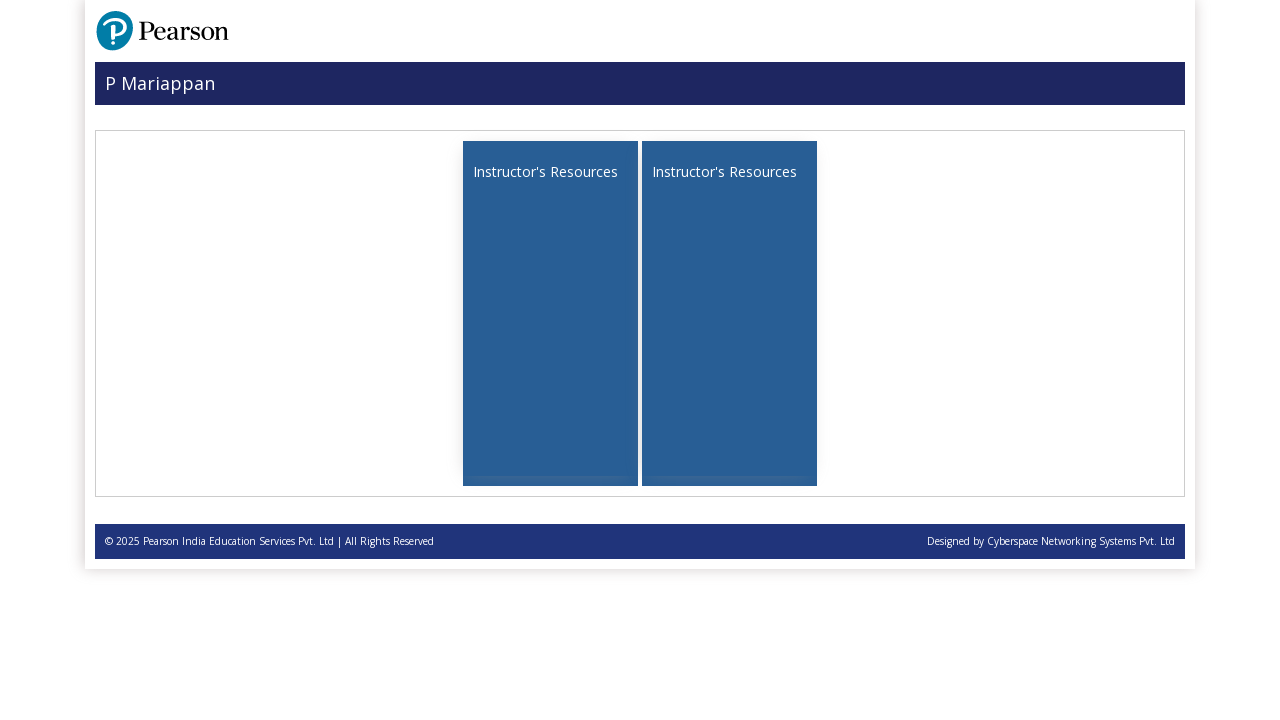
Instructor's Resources (545, 171)
